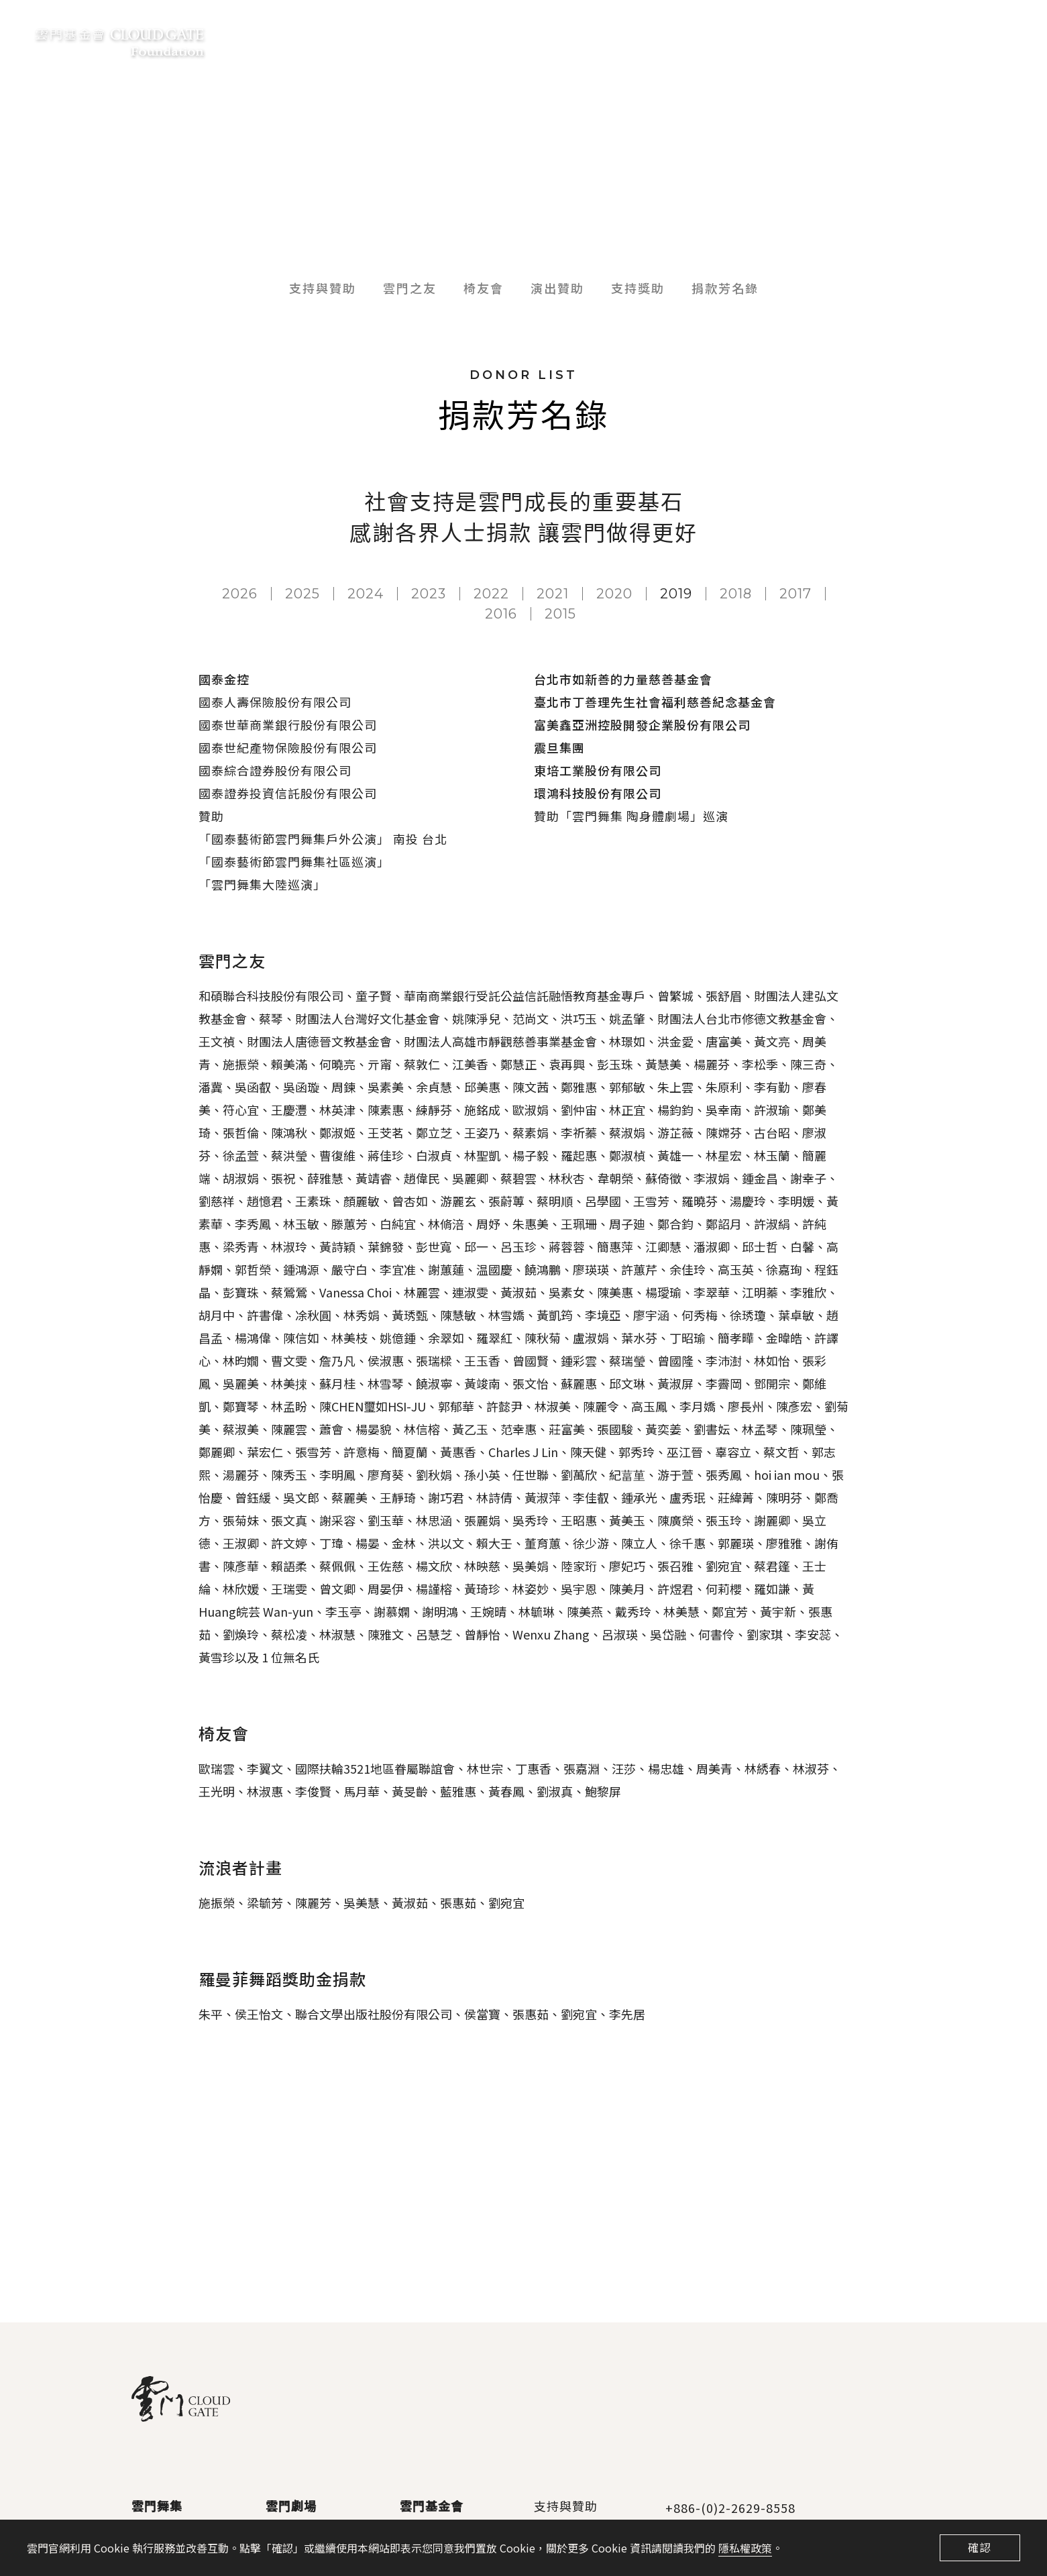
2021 (553, 594)
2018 (736, 594)
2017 (795, 594)
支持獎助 (638, 288)
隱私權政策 (745, 2548)
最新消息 (450, 40)
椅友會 (483, 288)
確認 (980, 2547)
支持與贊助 (624, 40)
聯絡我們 (936, 40)
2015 (560, 614)
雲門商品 (784, 40)
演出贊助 (557, 288)
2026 (240, 594)
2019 (676, 594)
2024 (365, 594)
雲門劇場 (291, 2506)
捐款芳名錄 (725, 288)
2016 (501, 614)
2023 (428, 594)
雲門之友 (410, 288)
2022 (491, 594)
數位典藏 (708, 40)
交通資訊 (860, 40)
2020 (614, 594)
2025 (302, 594)
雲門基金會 (533, 40)
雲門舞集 (156, 2506)
